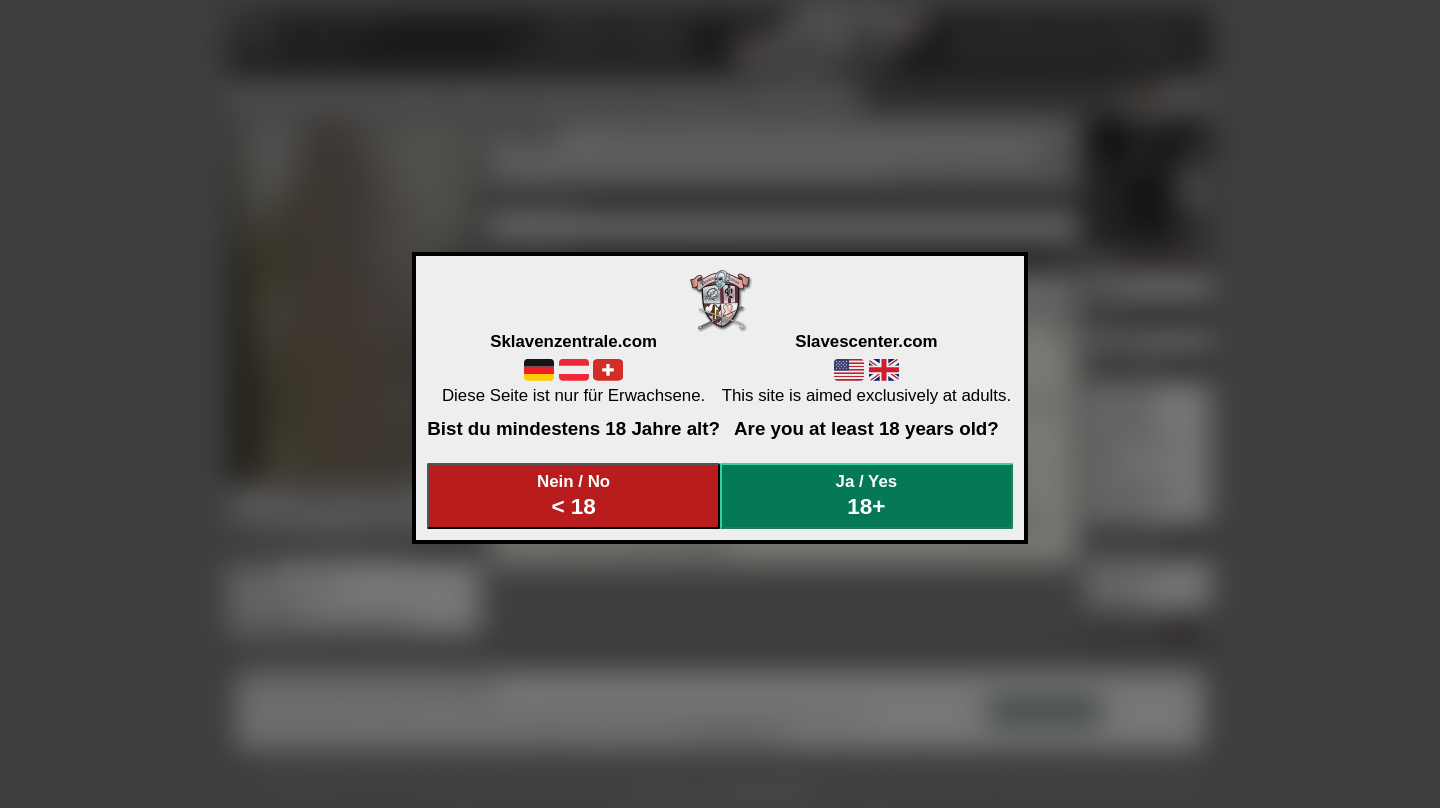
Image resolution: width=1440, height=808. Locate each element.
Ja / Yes (867, 495)
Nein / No (574, 495)
